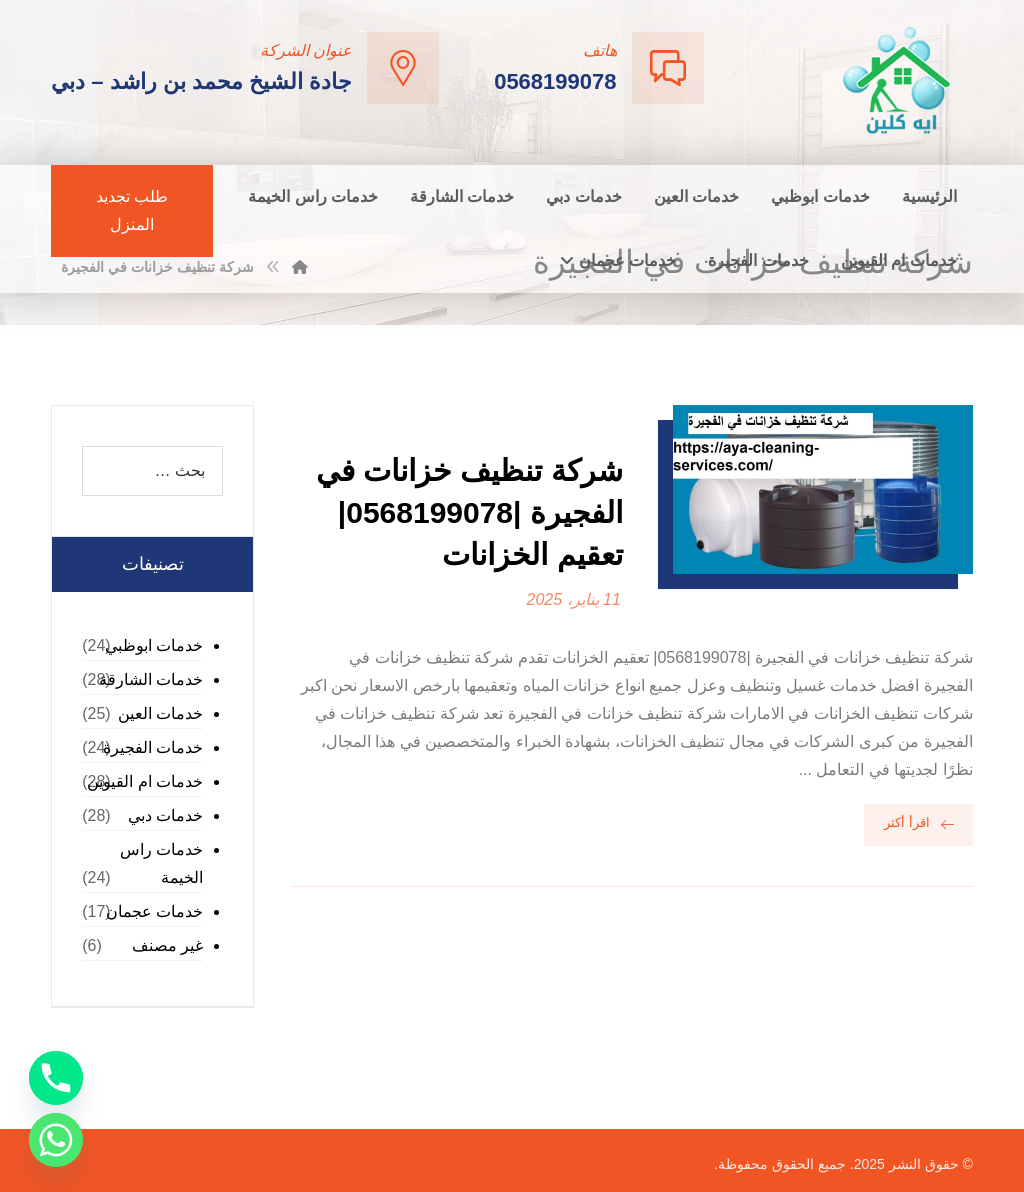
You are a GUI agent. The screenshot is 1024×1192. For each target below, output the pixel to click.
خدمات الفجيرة (153, 747)
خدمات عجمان (154, 911)
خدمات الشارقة (151, 679)
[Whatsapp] (56, 1140)
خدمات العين (160, 713)
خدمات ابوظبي (154, 645)
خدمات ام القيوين (145, 781)
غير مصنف (167, 945)
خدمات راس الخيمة (161, 863)
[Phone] (56, 1078)
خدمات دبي (165, 815)
